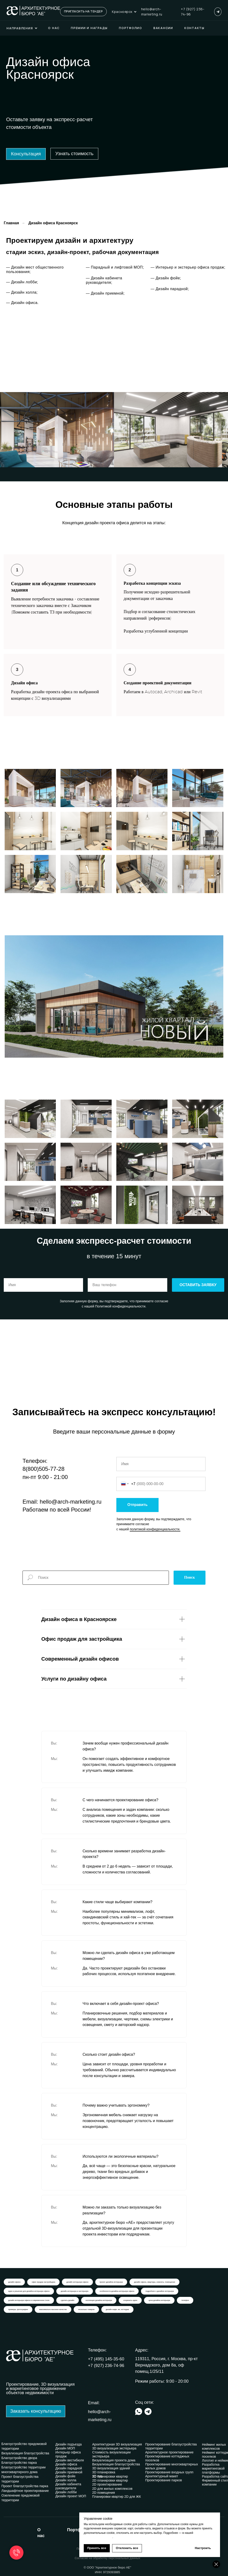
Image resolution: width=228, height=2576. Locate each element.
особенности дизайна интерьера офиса (117, 2291)
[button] (26, 154)
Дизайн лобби (66, 2492)
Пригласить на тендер (83, 11)
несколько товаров (86, 2309)
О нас (54, 28)
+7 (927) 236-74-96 (192, 11)
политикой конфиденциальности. (155, 1529)
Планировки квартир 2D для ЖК (116, 2496)
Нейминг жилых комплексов (214, 2446)
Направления (22, 28)
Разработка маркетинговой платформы (213, 2468)
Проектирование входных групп (169, 2472)
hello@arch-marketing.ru (151, 11)
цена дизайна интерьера (159, 2300)
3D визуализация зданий (111, 2468)
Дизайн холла (65, 2480)
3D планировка (103, 2472)
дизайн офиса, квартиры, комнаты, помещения (154, 2282)
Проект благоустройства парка (24, 2486)
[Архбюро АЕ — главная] (33, 10)
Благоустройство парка (19, 2462)
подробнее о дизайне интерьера (159, 2291)
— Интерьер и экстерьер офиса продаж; (188, 267)
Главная (11, 223)
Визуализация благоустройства (25, 2453)
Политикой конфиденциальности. (120, 1306)
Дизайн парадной (68, 2468)
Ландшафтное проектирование (25, 2491)
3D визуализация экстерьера (114, 2448)
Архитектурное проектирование (169, 2452)
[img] (138, 2411)
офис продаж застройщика (43, 2282)
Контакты (194, 28)
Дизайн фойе (65, 2476)
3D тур (97, 2476)
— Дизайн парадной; (170, 289)
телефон (185, 2300)
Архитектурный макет (161, 2476)
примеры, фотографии (18, 2309)
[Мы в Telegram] (217, 11)
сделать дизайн (67, 2300)
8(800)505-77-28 (44, 1469)
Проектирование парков (163, 2480)
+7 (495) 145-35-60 (106, 2359)
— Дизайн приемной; (105, 293)
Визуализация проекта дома (113, 2460)
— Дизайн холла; (22, 292)
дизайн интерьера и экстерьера (74, 2291)
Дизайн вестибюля (69, 2460)
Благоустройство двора (19, 2458)
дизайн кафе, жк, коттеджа (117, 2309)
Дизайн (61, 2444)
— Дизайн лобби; (22, 282)
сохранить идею (130, 2300)
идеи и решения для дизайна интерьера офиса (28, 2291)
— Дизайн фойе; (166, 278)
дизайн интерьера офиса (77, 2282)
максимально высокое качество (53, 2309)
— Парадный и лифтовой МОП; (115, 267)
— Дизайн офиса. (22, 303)
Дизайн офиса (66, 2464)
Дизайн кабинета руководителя (68, 2486)
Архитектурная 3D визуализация (117, 2444)
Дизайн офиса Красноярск (53, 223)
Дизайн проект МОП (70, 2496)
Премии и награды (89, 28)
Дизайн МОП (65, 2448)
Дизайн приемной (68, 2472)
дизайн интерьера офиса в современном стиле (28, 2300)
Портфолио (130, 28)
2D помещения (103, 2492)
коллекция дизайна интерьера (99, 2300)
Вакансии (163, 28)
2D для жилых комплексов (112, 2488)
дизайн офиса (14, 2282)
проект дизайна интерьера (111, 2282)
